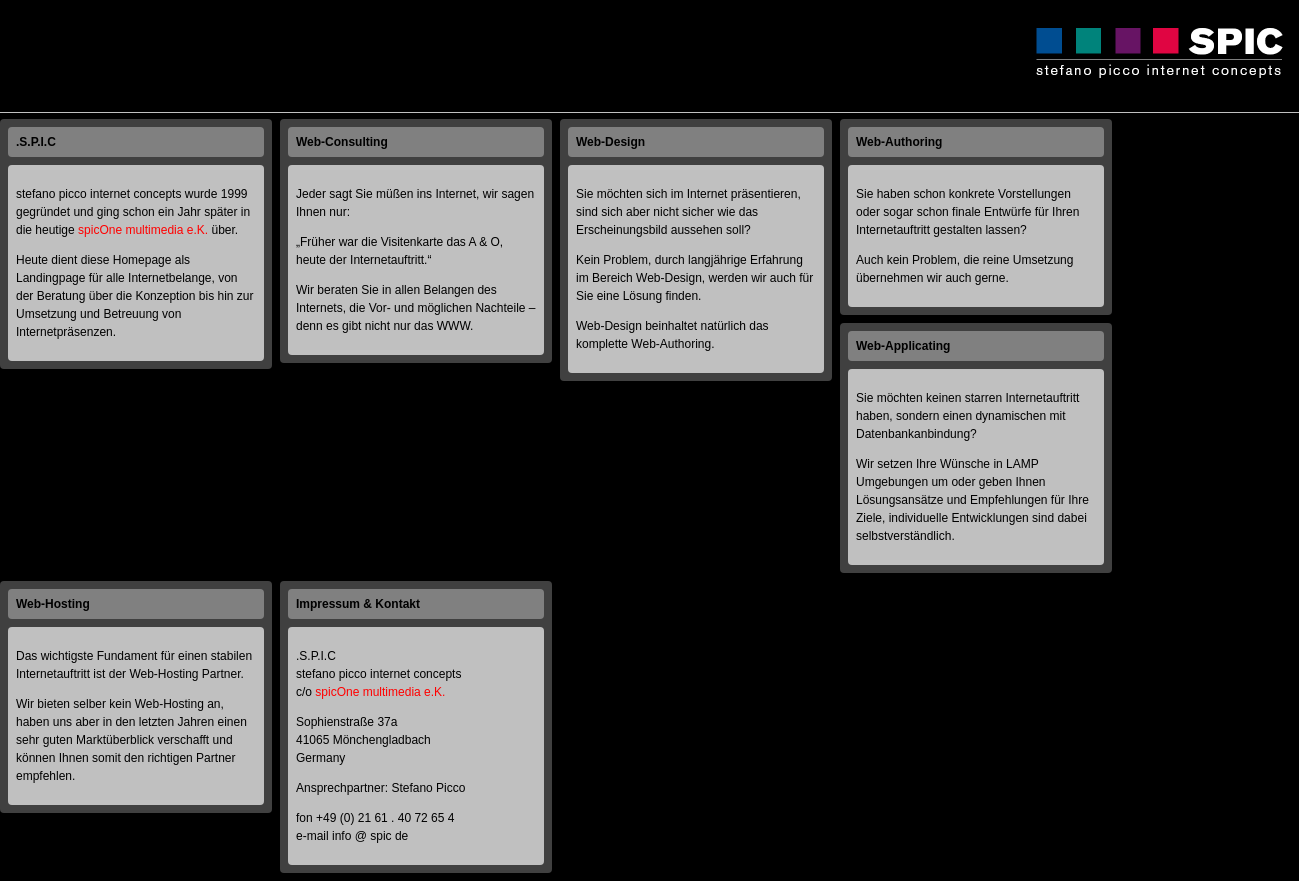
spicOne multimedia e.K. (143, 230)
